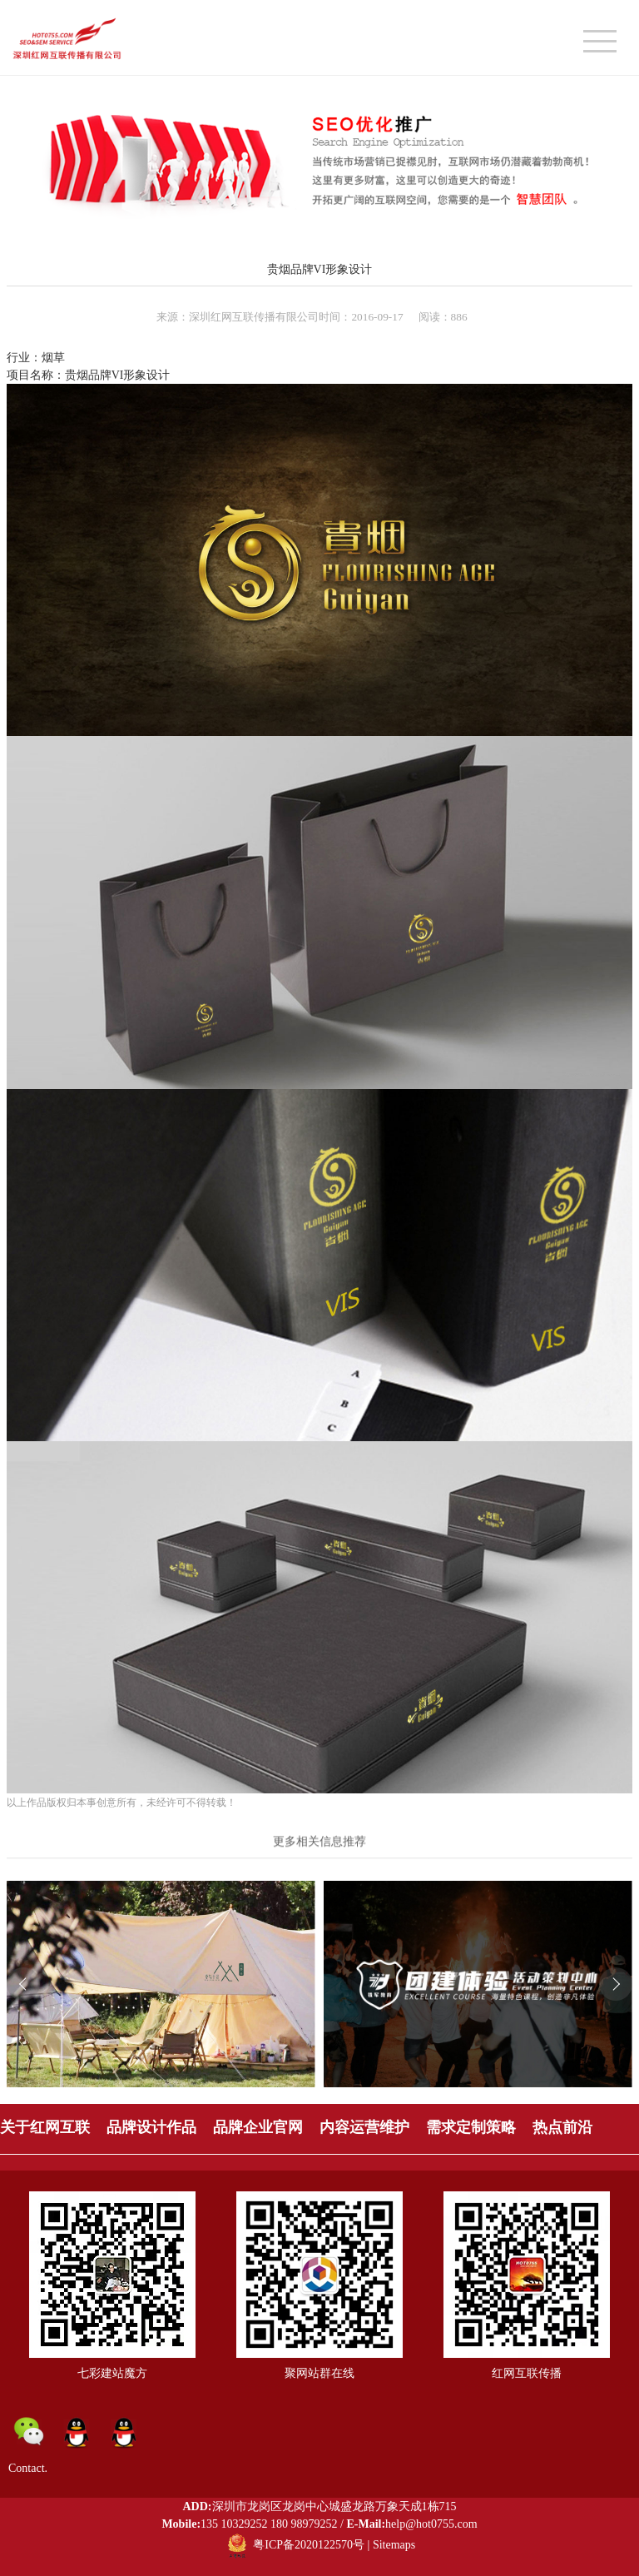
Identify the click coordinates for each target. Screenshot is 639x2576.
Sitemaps (394, 2545)
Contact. (27, 2468)
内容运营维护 (364, 2127)
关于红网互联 (45, 2127)
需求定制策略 (471, 2127)
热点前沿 (562, 2127)
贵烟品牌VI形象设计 (320, 269)
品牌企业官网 (258, 2127)
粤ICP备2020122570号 (308, 2545)
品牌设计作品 (151, 2127)
